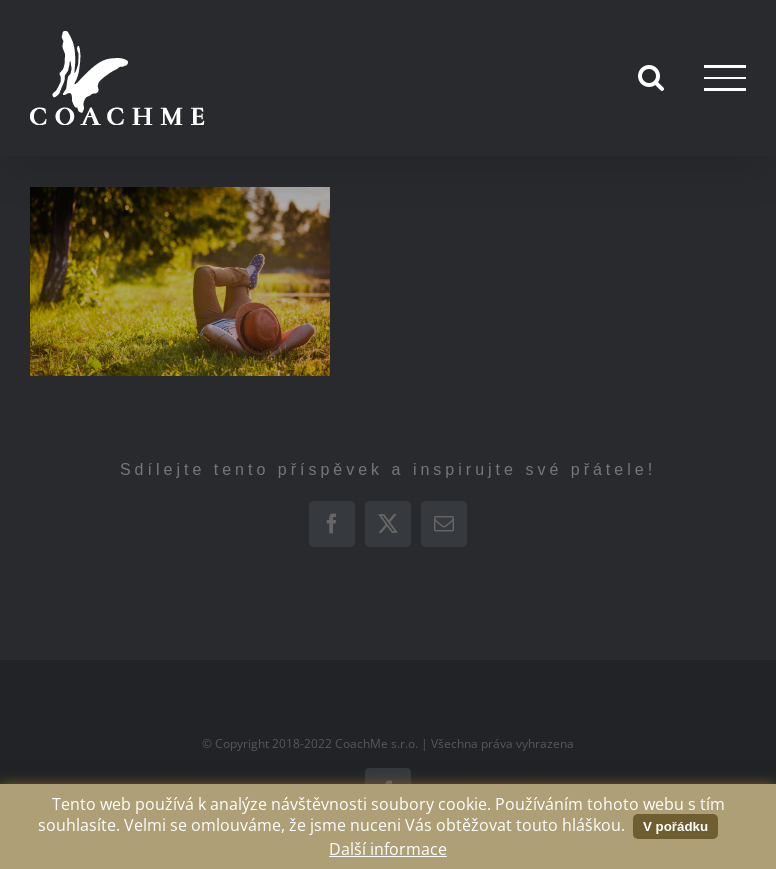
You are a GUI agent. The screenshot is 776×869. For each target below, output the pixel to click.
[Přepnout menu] (725, 77)
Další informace (388, 849)
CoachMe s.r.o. (376, 743)
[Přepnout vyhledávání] (651, 77)
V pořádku (675, 826)
